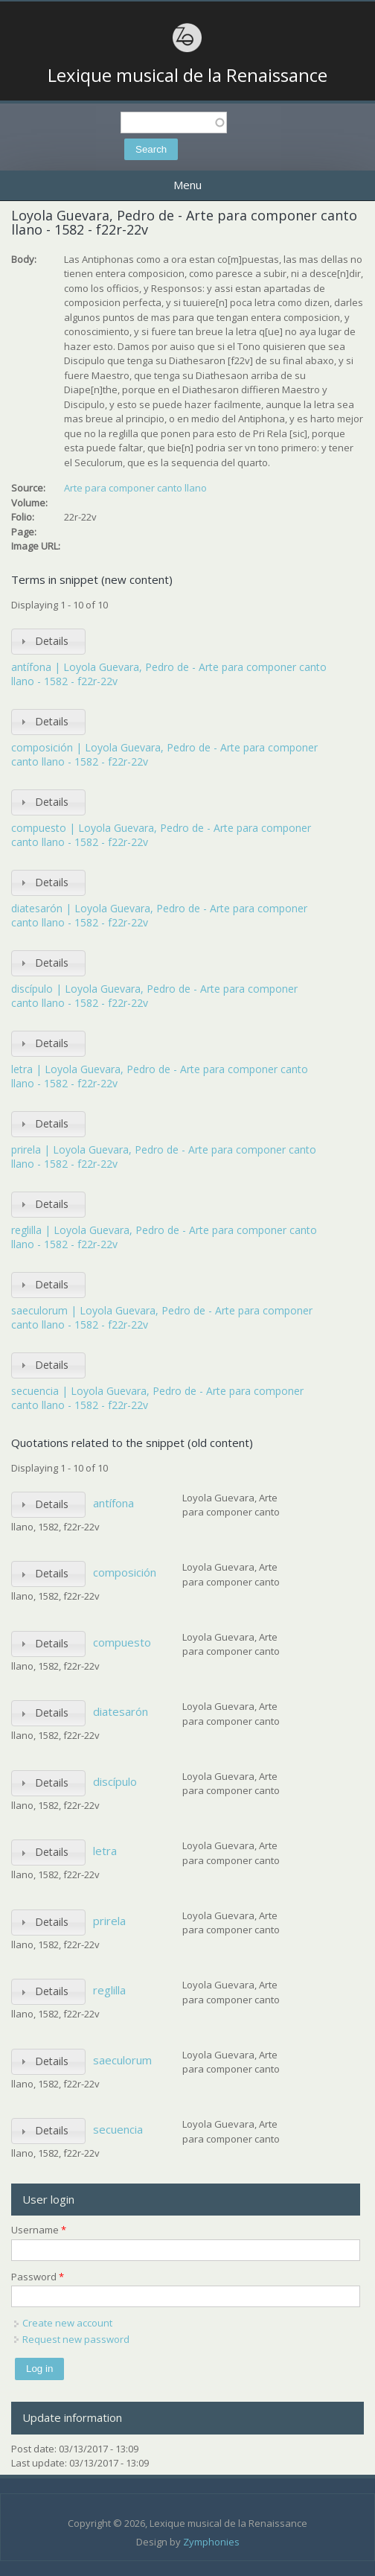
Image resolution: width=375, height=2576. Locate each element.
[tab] (48, 642)
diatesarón (120, 1711)
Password (37, 2276)
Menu (187, 184)
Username (38, 2229)
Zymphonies (211, 2541)
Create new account (67, 2322)
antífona (113, 1502)
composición (124, 1572)
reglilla (109, 1989)
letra (105, 1850)
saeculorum (122, 2059)
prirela (109, 1920)
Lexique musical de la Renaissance (187, 75)
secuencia (118, 2129)
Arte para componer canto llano (135, 487)
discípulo (115, 1781)
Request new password (75, 2339)
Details (51, 641)
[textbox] (174, 122)
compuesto (122, 1642)
